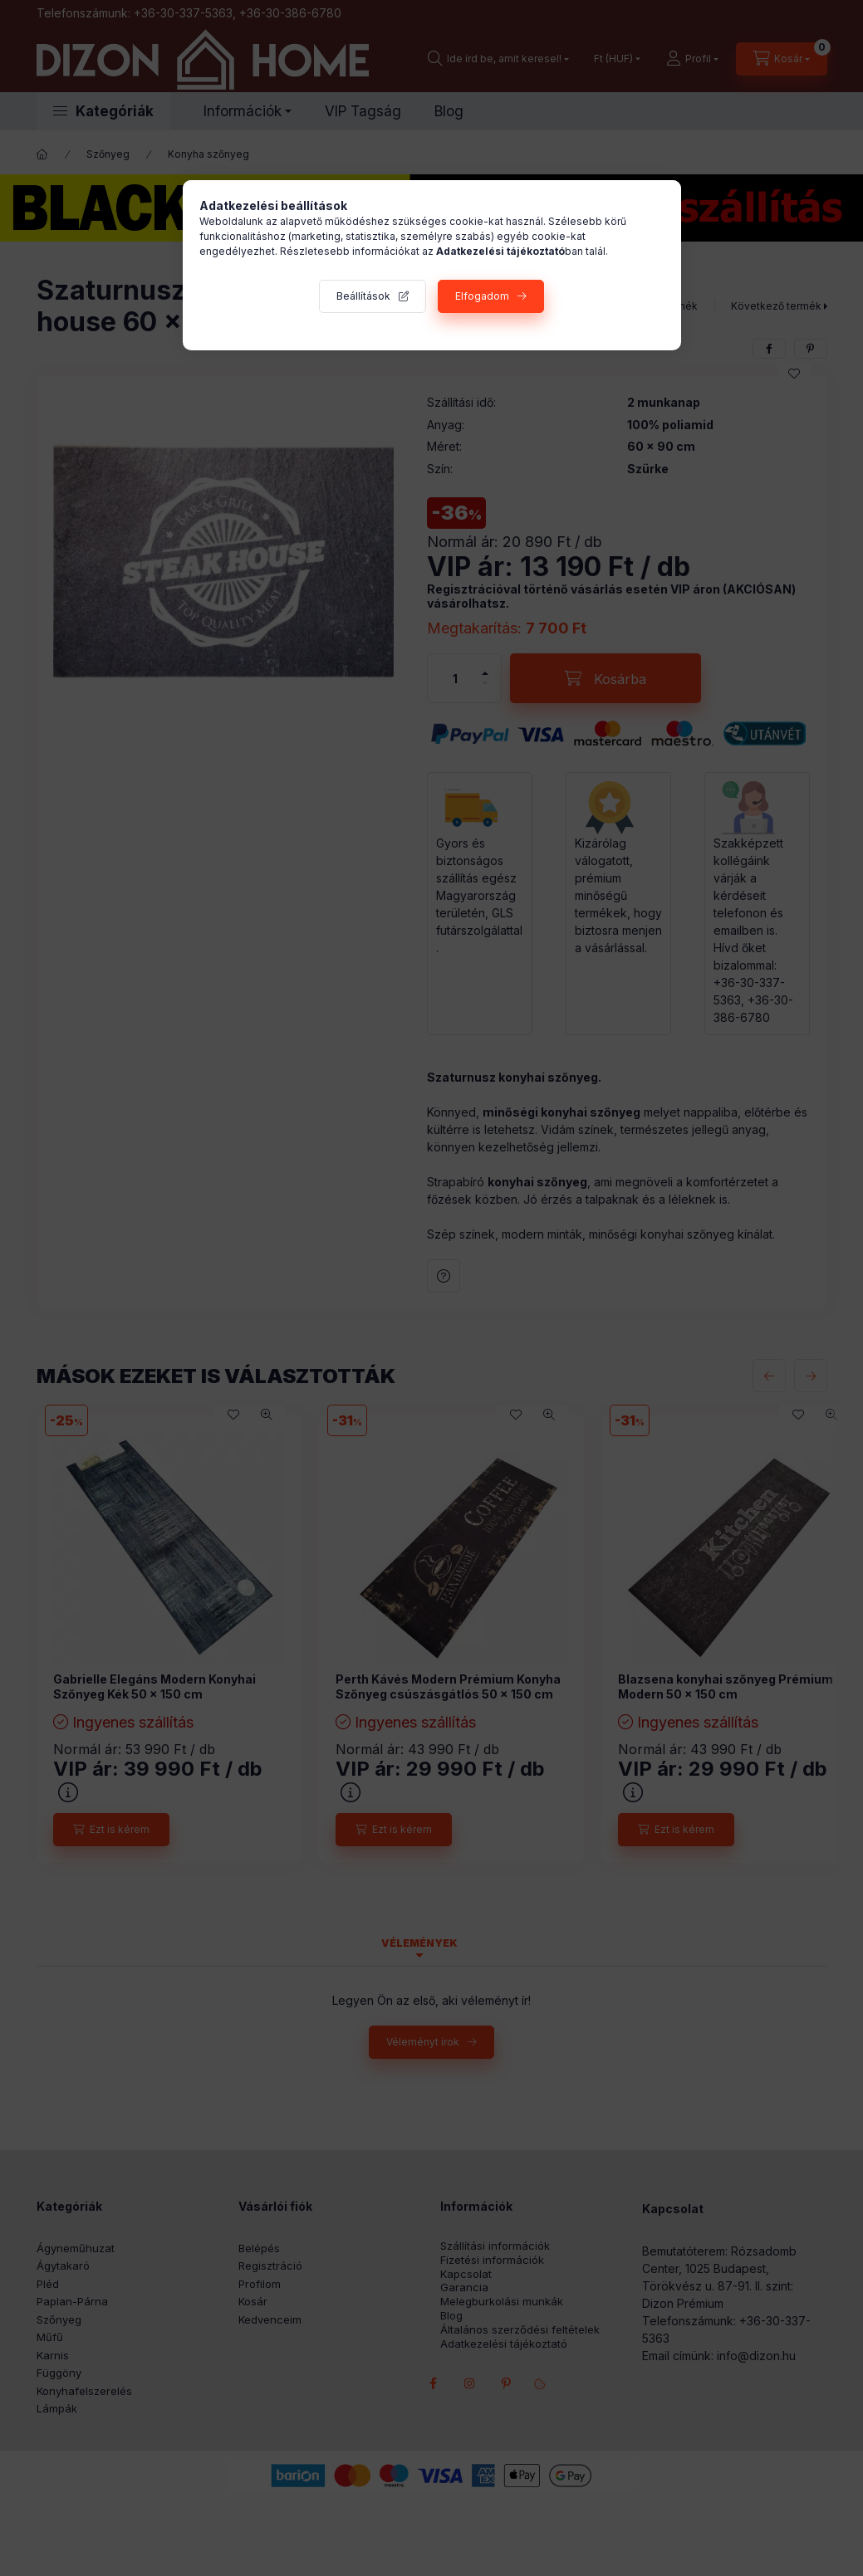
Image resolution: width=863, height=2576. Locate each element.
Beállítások (363, 296)
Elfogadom (482, 296)
